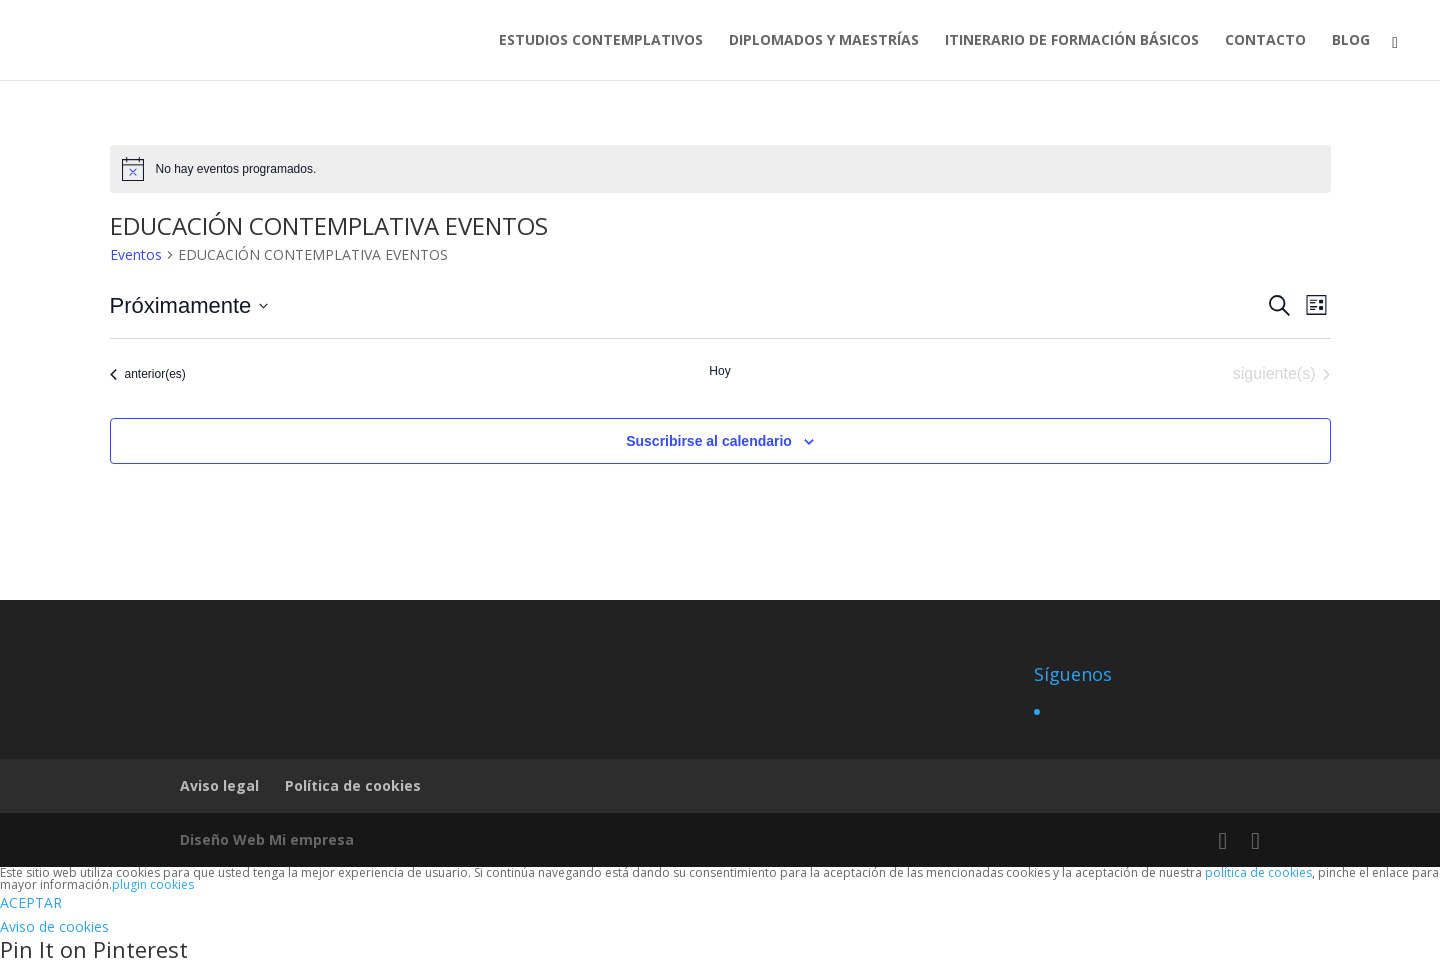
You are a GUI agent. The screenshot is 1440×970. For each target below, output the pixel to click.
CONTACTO (1265, 41)
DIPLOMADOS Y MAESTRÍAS (824, 41)
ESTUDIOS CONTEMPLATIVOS (601, 41)
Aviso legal (219, 785)
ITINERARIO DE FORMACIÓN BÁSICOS (1072, 41)
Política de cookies (353, 785)
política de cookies (1258, 872)
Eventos (136, 254)
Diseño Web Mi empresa (267, 839)
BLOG (1351, 41)
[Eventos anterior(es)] (148, 374)
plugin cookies (153, 884)
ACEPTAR (31, 902)
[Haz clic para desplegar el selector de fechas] (189, 305)
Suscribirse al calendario (709, 441)
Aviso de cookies (54, 926)
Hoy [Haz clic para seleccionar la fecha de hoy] (719, 371)
